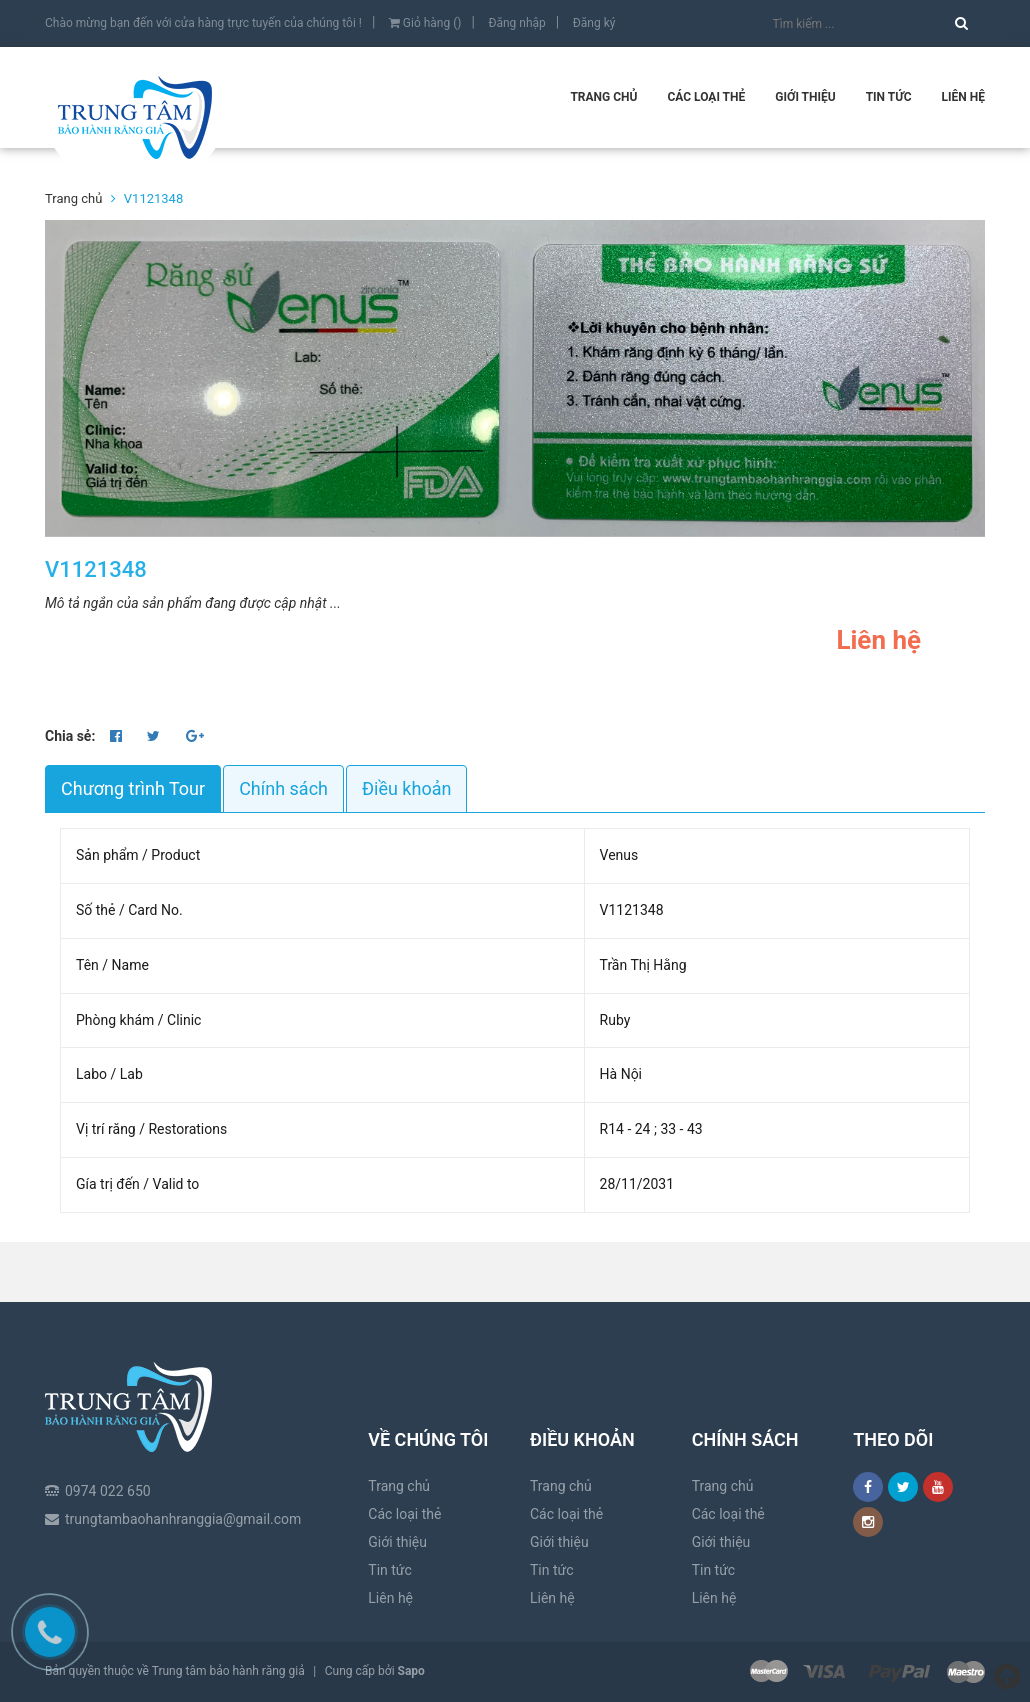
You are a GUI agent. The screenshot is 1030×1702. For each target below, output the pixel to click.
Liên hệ (963, 97)
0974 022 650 (108, 1424)
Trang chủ (603, 97)
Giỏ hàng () (425, 23)
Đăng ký (594, 23)
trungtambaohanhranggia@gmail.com (183, 1452)
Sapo (411, 1671)
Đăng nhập (516, 23)
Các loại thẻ (706, 97)
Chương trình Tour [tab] (133, 788)
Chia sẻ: (70, 736)
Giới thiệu (805, 97)
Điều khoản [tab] (406, 788)
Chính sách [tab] (283, 788)
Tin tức (889, 97)
